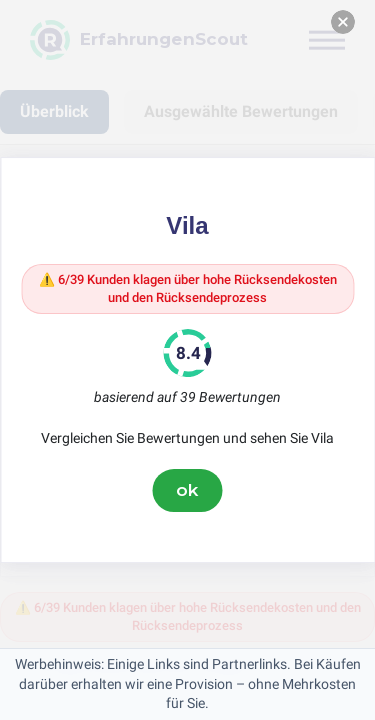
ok (188, 490)
